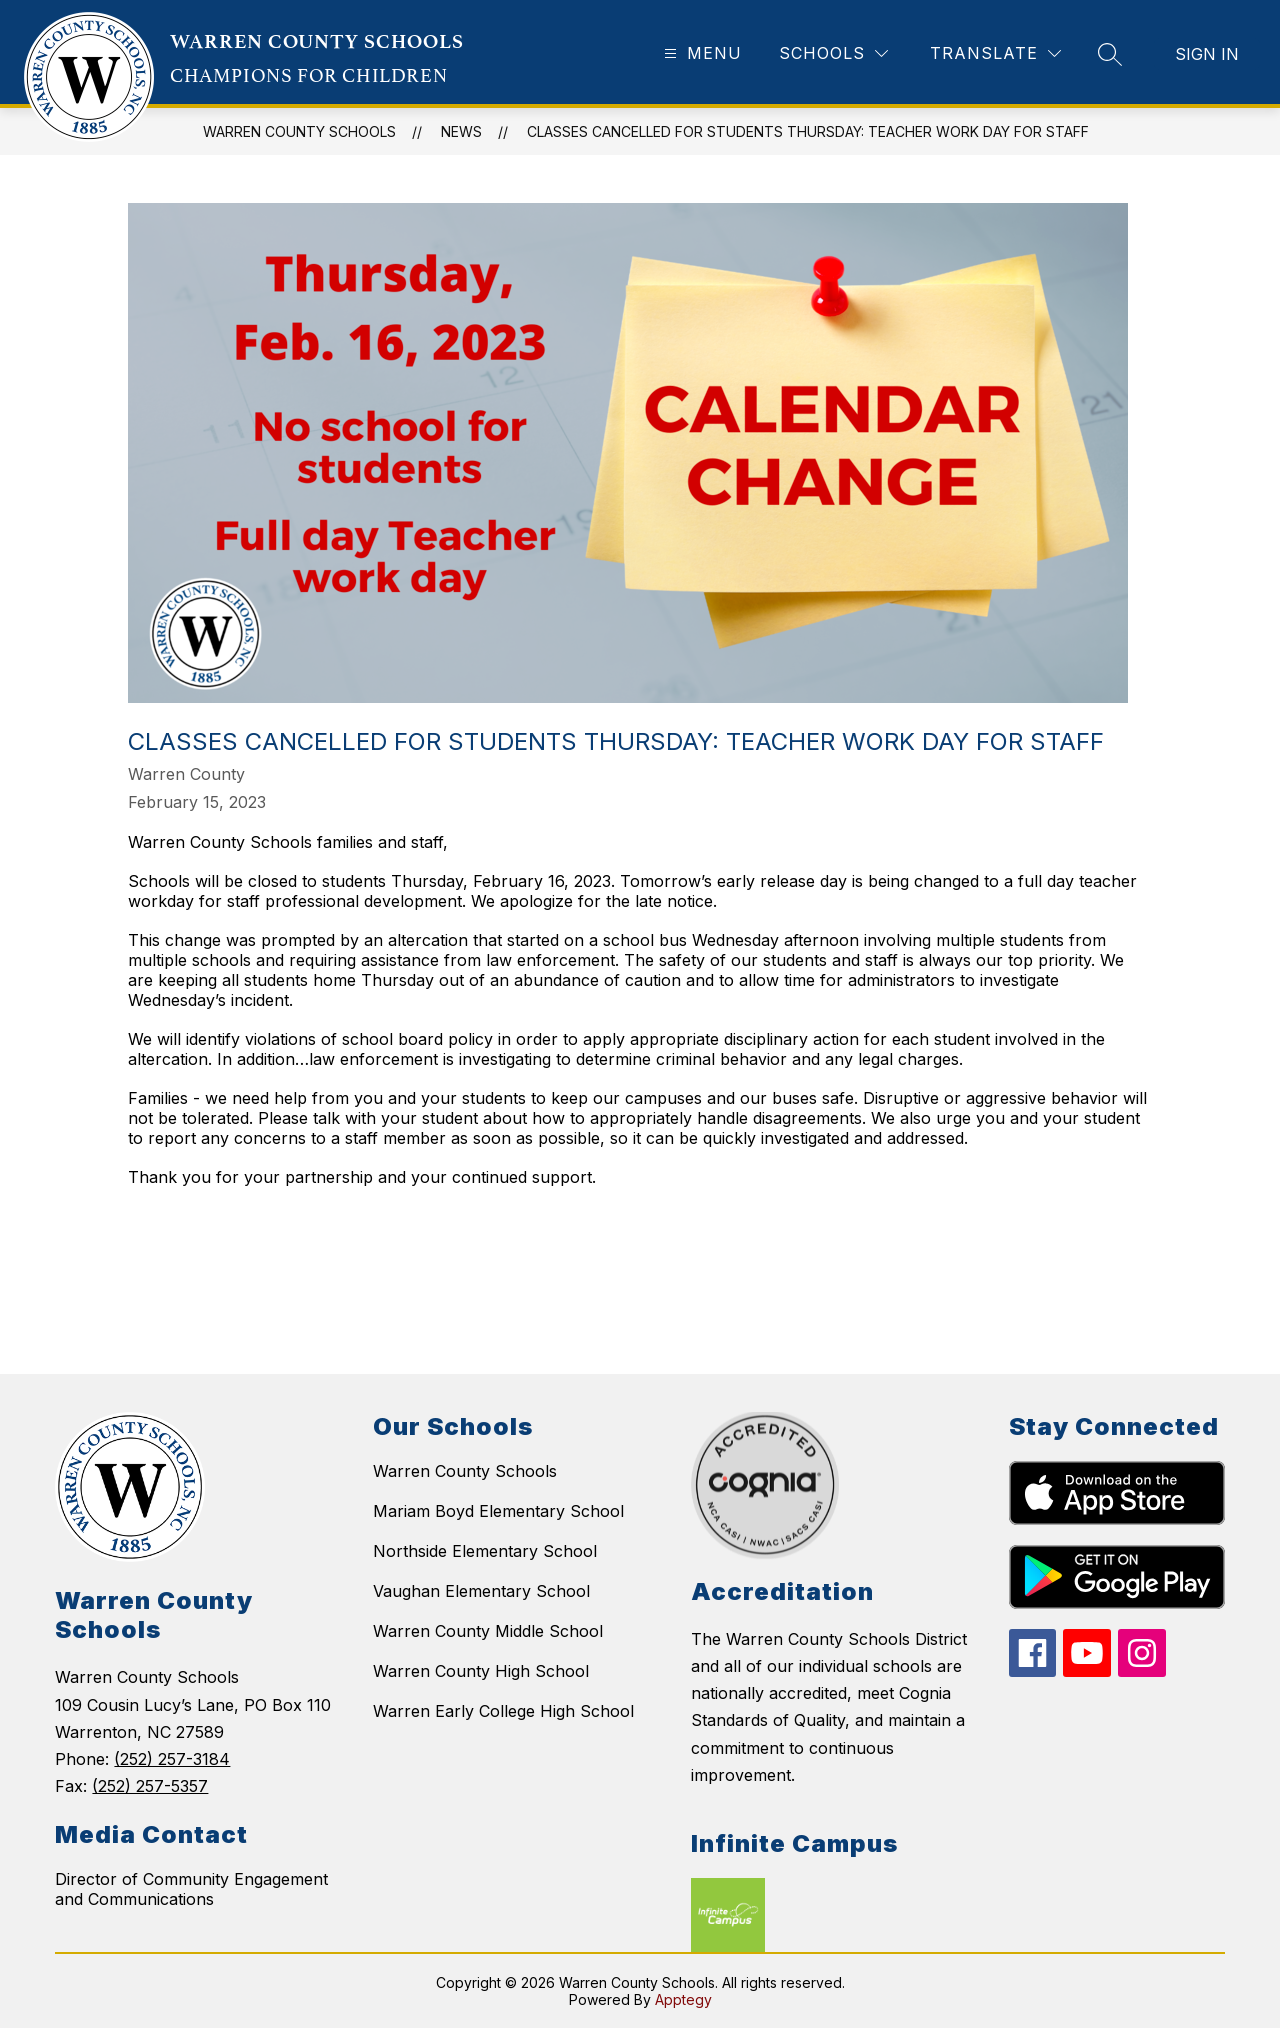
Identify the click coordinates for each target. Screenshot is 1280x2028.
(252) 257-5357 (150, 1786)
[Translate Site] (995, 53)
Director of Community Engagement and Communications (191, 1889)
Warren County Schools (465, 1471)
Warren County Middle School (488, 1631)
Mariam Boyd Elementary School (498, 1511)
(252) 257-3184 (172, 1759)
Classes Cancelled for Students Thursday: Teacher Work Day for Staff (808, 131)
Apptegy (683, 1999)
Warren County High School (481, 1671)
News (461, 131)
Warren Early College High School (503, 1711)
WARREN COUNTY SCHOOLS (299, 131)
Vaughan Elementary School (481, 1591)
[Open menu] (700, 53)
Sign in (1207, 54)
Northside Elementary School (485, 1551)
